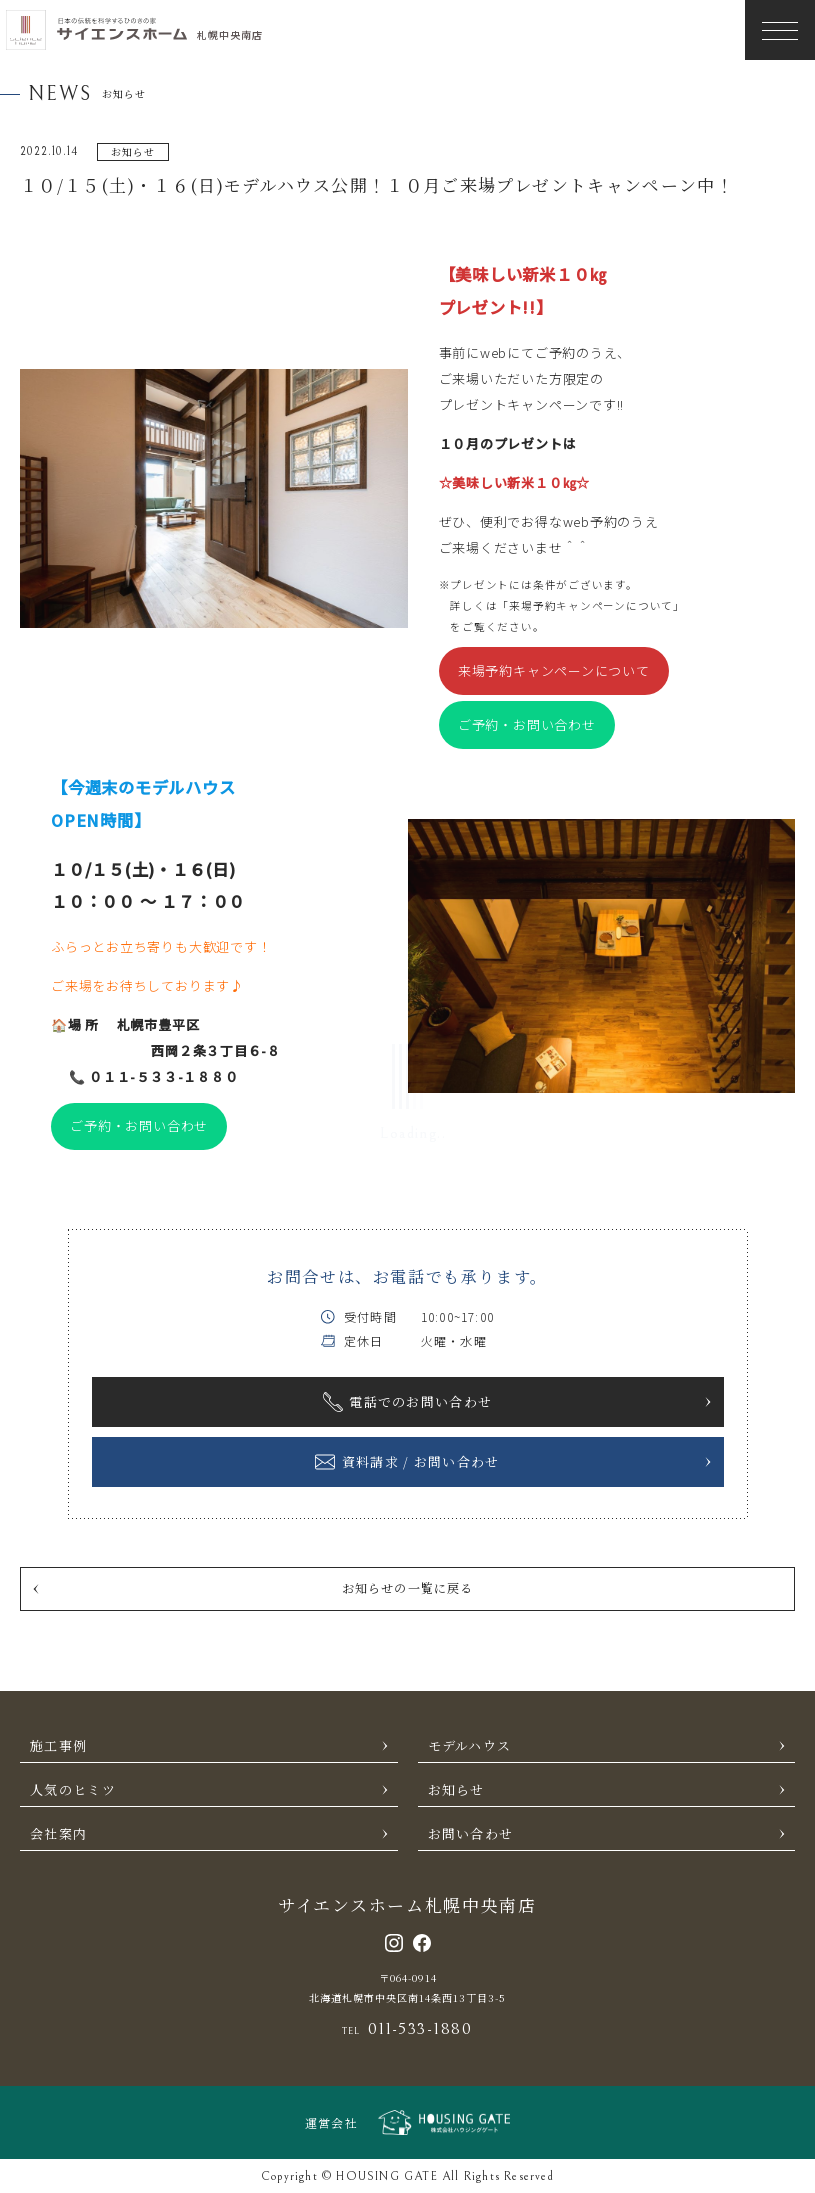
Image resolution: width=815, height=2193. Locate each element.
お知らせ (608, 1789)
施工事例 (210, 1745)
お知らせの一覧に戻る (252, 1587)
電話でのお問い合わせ (518, 1402)
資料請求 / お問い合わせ (513, 1462)
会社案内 (210, 1833)
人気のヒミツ (210, 1789)
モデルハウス (608, 1745)
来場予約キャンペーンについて (554, 670)
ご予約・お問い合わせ (527, 724)
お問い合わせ (608, 1833)
